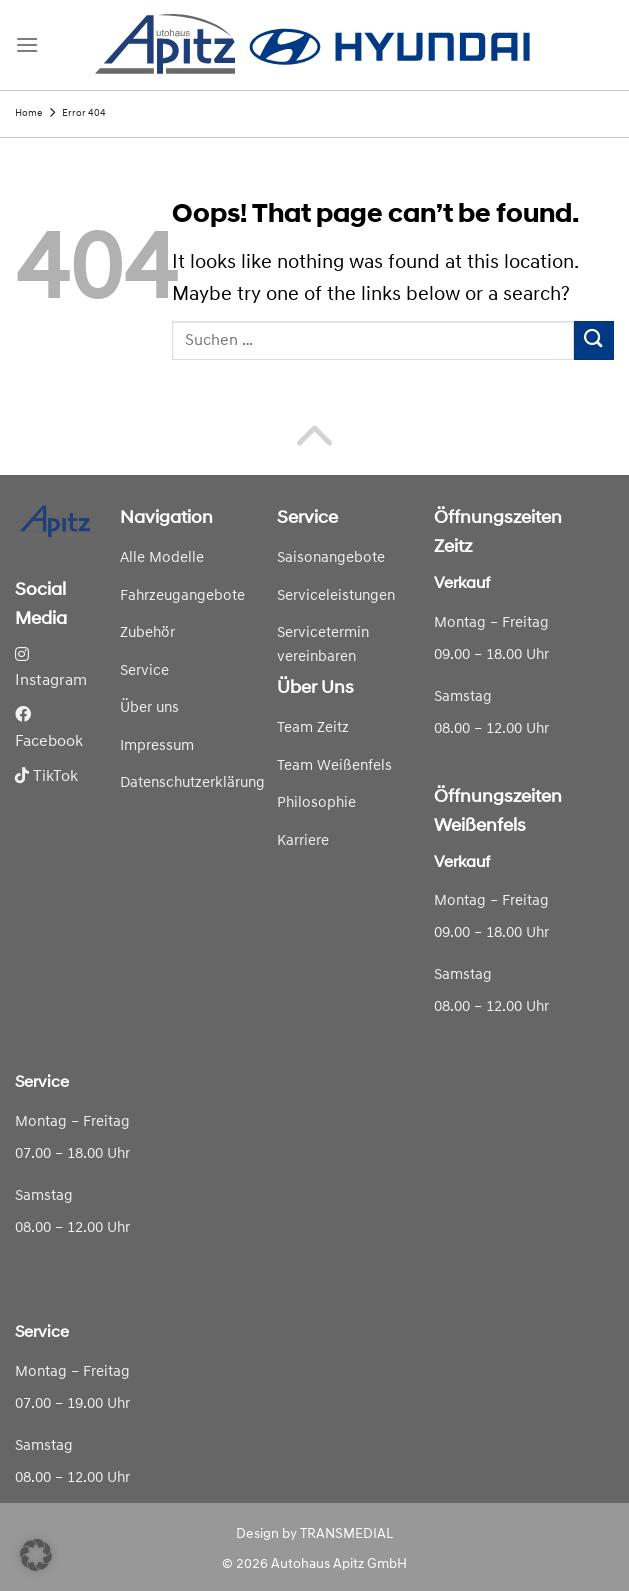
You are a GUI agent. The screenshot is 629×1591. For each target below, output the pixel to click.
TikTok (46, 777)
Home (28, 113)
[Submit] (594, 340)
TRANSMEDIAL (346, 1534)
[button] (36, 1555)
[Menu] (27, 44)
